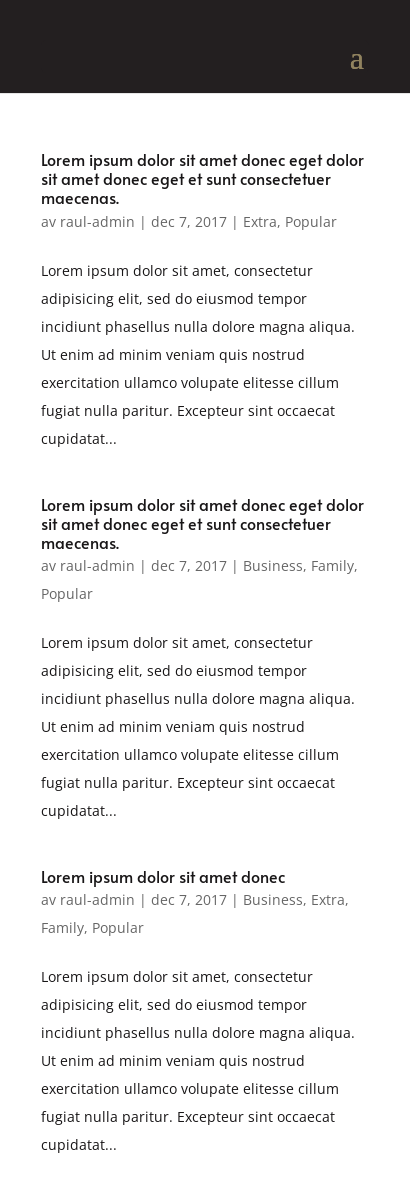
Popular (311, 221)
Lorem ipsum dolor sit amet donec (163, 876)
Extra (260, 221)
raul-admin (97, 221)
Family (332, 565)
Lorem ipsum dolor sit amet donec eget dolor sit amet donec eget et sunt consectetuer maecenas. (202, 178)
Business (273, 565)
